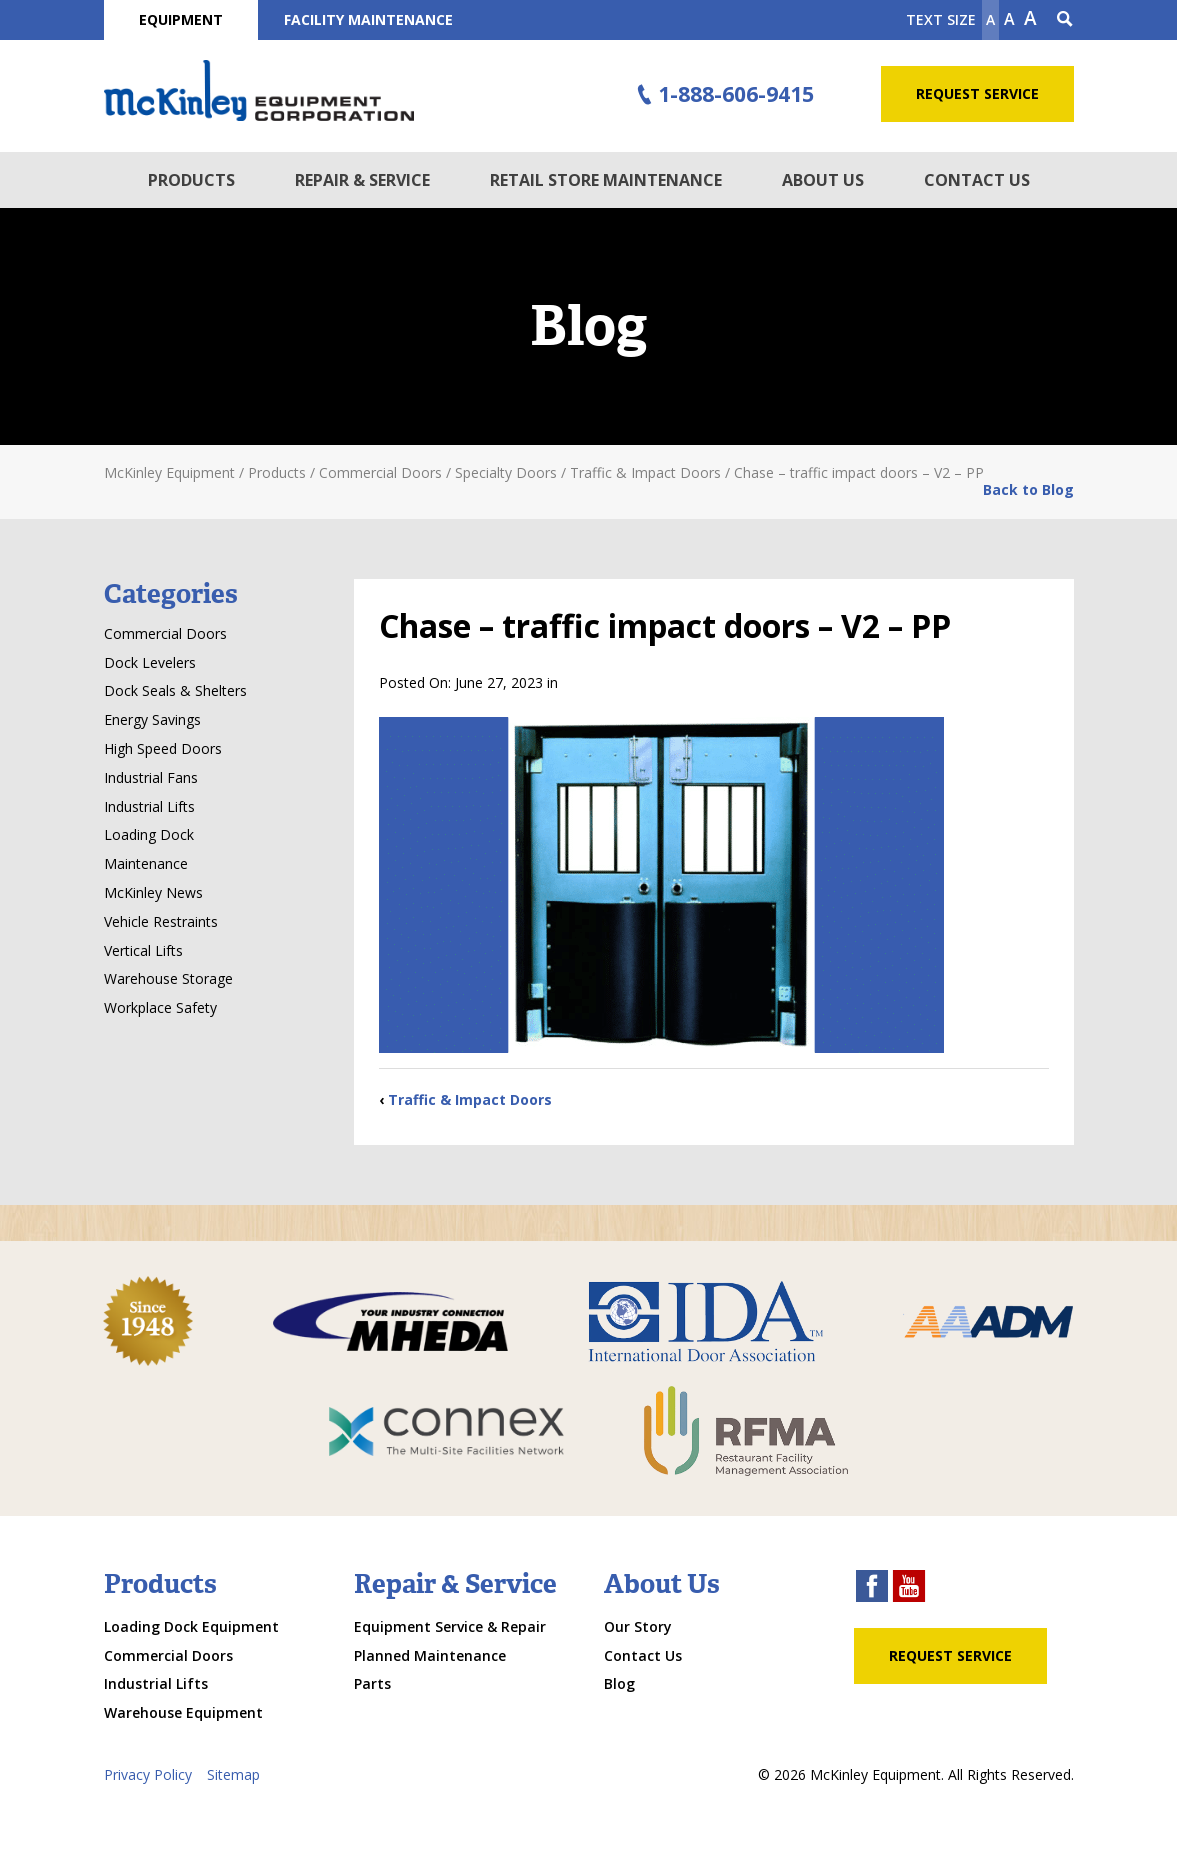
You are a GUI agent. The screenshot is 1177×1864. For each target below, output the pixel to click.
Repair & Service (362, 180)
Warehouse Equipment (183, 1712)
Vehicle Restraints (161, 921)
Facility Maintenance (368, 19)
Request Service (977, 93)
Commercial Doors (165, 633)
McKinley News (153, 892)
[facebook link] (872, 1588)
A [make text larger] (1030, 18)
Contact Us (977, 180)
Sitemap (233, 1774)
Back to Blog (1028, 489)
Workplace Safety (160, 1007)
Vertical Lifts (143, 950)
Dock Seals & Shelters (175, 690)
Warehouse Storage (168, 978)
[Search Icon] (1065, 20)
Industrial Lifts (149, 806)
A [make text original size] (1009, 19)
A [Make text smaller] (990, 19)
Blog (619, 1683)
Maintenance (146, 863)
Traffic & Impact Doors (470, 1099)
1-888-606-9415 (722, 95)
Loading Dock (149, 834)
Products (191, 180)
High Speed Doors (163, 748)
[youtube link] (909, 1588)
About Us (823, 180)
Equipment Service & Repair (450, 1626)
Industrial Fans (151, 777)
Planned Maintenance (430, 1655)
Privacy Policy (148, 1774)
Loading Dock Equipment (191, 1626)
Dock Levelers (150, 662)
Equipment (181, 19)
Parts (372, 1683)
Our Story (638, 1626)
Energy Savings (152, 719)
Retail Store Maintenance (606, 180)
